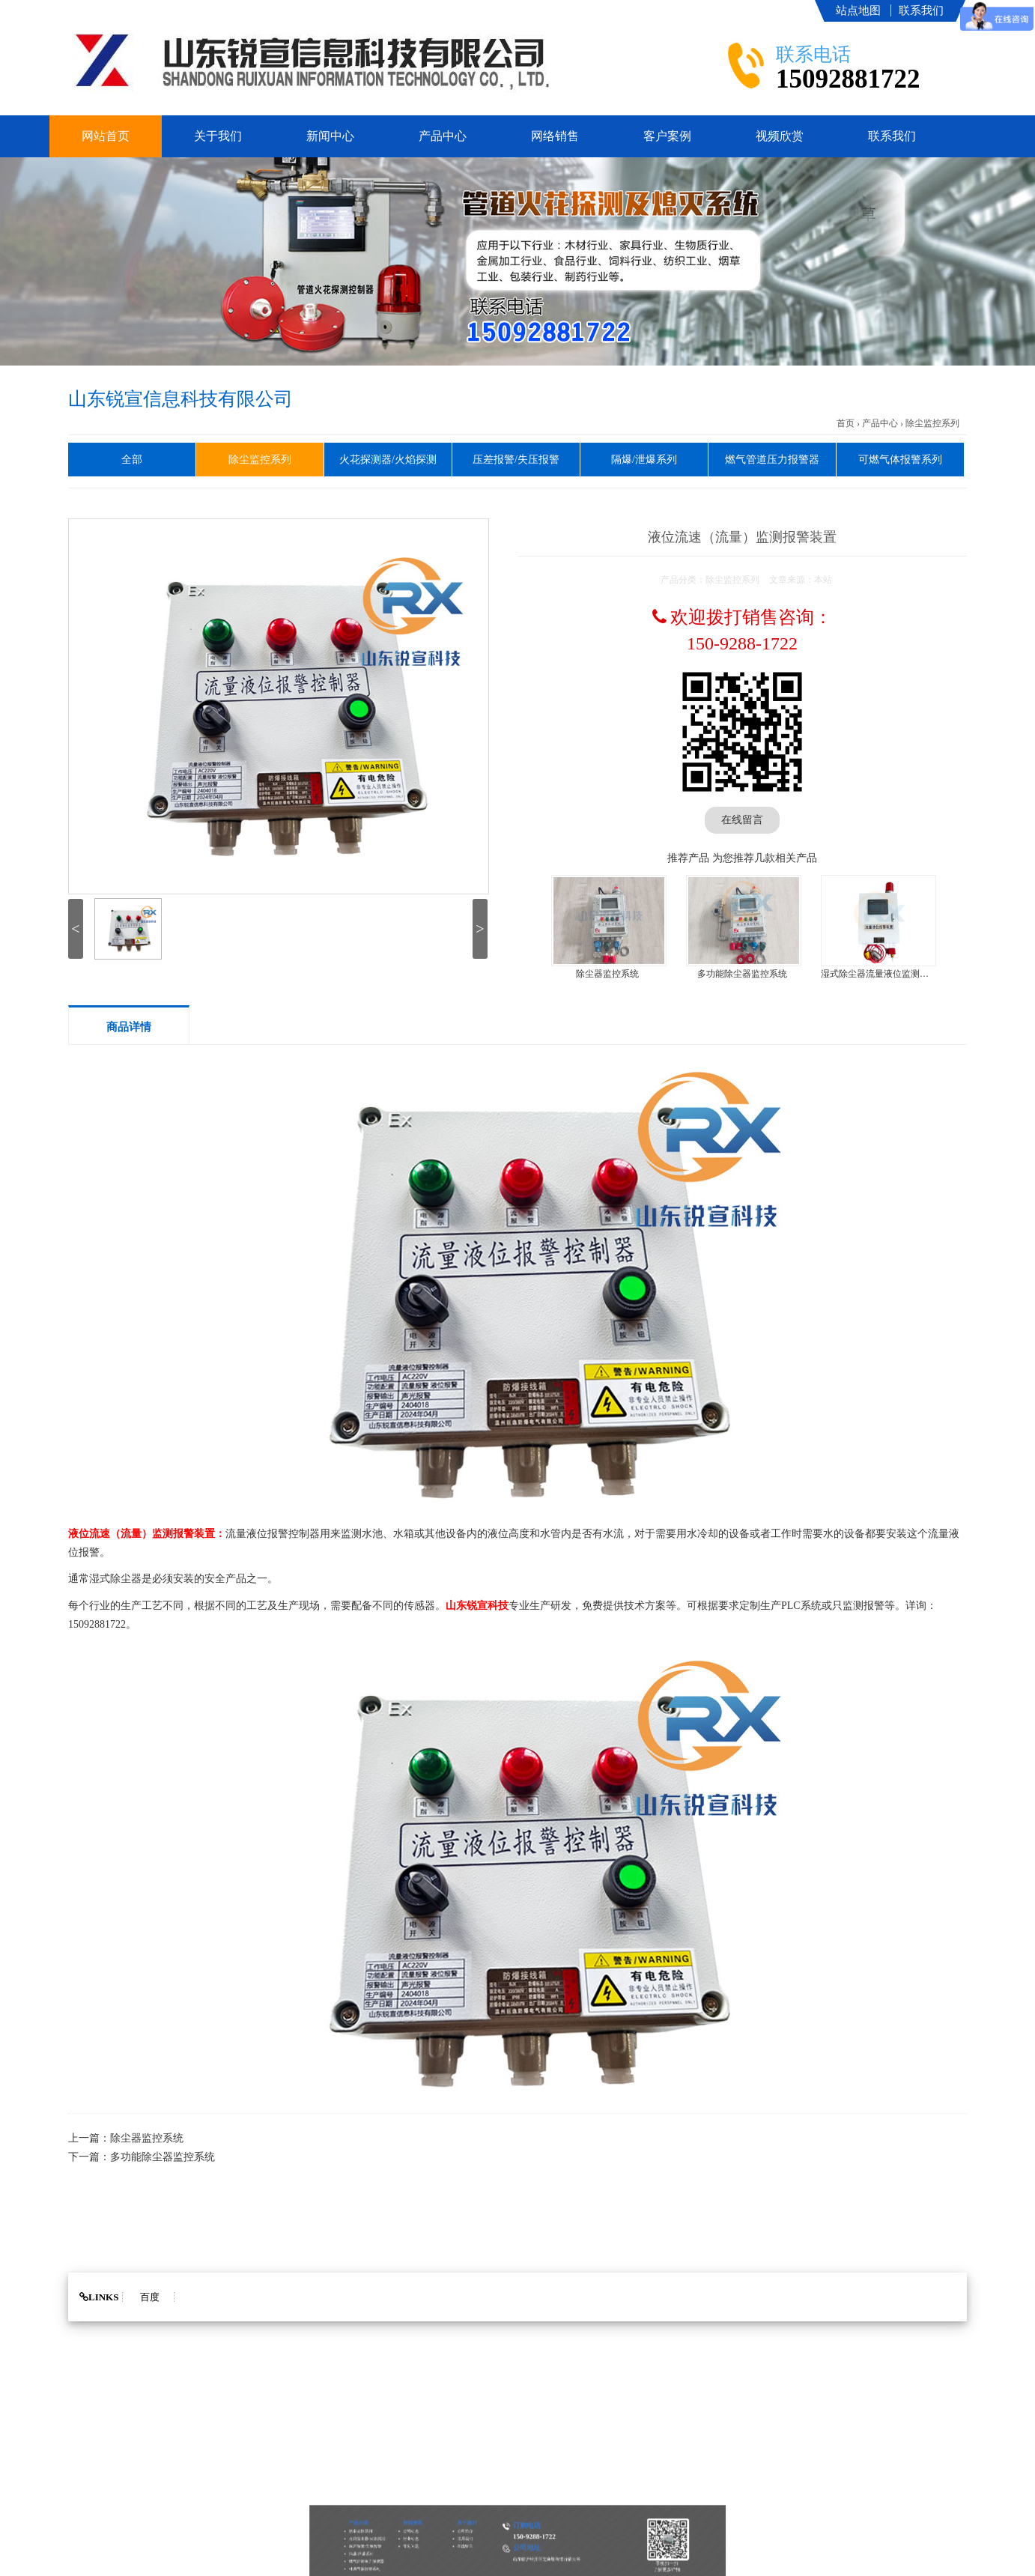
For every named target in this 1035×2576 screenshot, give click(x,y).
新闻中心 (330, 136)
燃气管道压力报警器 (772, 459)
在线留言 (742, 819)
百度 (150, 2297)
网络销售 (555, 136)
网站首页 (106, 136)
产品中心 (443, 136)
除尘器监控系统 (607, 974)
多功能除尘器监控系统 (742, 974)
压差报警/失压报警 (516, 459)
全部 (131, 459)
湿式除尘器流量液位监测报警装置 (888, 974)
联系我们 (921, 10)
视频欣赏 (780, 136)
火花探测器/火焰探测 (388, 459)
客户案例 (667, 136)
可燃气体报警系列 (900, 459)
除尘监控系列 (932, 423)
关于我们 (218, 136)
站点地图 (858, 10)
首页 (846, 423)
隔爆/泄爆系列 (644, 459)
